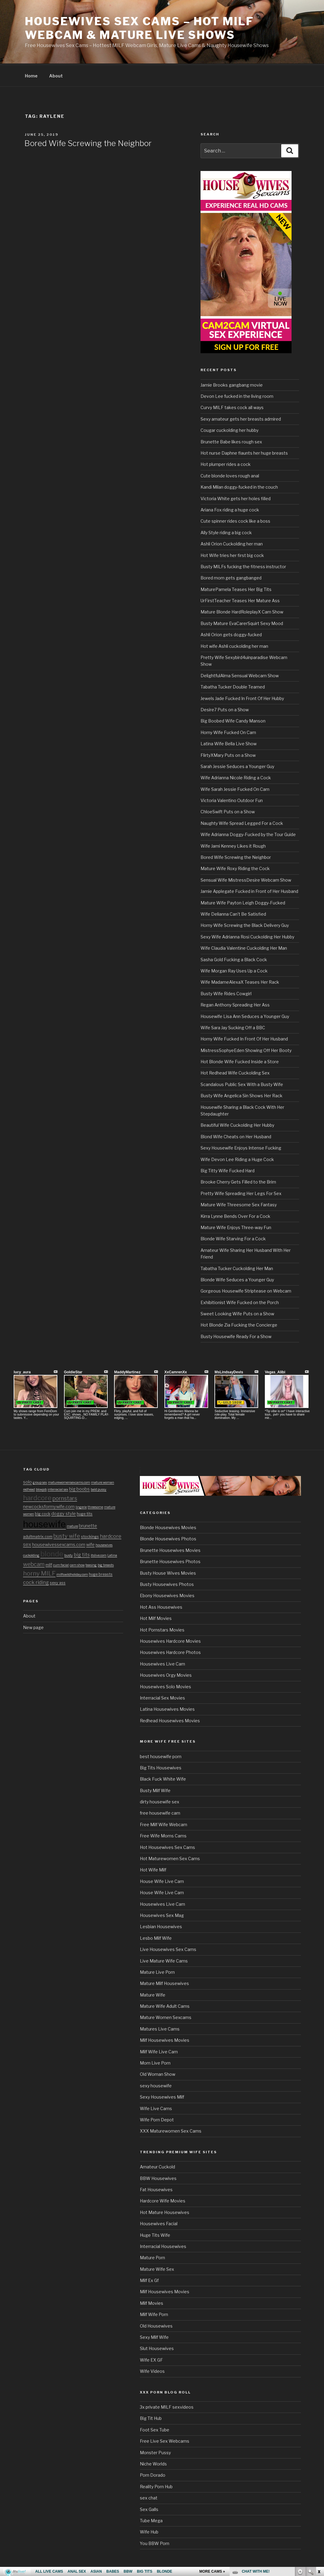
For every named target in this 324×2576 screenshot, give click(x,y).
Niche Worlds (153, 2462)
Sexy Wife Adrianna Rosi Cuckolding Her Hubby (247, 935)
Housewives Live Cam (162, 1663)
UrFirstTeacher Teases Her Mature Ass (240, 599)
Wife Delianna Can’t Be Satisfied (233, 913)
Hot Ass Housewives (161, 1606)
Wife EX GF (151, 2359)
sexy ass (58, 1582)
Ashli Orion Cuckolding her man (232, 542)
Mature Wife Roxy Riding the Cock (235, 867)
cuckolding (31, 1554)
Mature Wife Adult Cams (165, 2005)
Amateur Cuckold (157, 2165)
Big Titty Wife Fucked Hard (228, 1169)
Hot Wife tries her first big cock (232, 554)
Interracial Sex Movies (162, 1697)
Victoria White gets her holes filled (236, 497)
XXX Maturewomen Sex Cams (170, 2130)
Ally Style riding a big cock (226, 531)
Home (31, 74)
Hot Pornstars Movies (162, 1628)
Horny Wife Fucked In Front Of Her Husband (244, 1037)
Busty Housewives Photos (167, 1583)
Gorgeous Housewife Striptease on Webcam (246, 1290)
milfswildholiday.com (72, 1574)
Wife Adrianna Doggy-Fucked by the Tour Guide (248, 833)
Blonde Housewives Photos (168, 1537)
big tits (82, 1554)
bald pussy (98, 1489)
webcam (34, 1563)
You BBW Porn (154, 2542)
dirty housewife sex (159, 1800)
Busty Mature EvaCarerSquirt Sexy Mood (242, 622)
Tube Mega (151, 2519)
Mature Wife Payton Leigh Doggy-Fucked (243, 901)
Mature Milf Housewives (164, 1982)
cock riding (36, 1581)
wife (90, 1543)
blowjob (41, 1489)
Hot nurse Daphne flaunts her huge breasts (244, 452)
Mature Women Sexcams (165, 2016)
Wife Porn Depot (157, 2118)
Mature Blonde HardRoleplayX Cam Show (242, 610)
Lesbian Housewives (161, 1925)
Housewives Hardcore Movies (170, 1640)
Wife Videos (152, 2370)
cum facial (61, 1564)
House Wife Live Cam (162, 1880)
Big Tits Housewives (160, 1766)
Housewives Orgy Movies (166, 1674)
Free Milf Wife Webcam (163, 1823)
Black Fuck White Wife (163, 1778)
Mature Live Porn (157, 1971)
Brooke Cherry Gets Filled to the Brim (238, 1181)
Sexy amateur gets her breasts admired (241, 418)
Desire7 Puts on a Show (225, 708)
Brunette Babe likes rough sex (231, 440)
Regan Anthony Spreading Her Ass (235, 1003)
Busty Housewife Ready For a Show (236, 1335)
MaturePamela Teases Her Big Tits (236, 588)
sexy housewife (156, 2084)
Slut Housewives (157, 2347)
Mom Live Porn (155, 2062)
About (56, 74)
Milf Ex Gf (149, 2279)
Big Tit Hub (151, 2417)
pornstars (64, 1497)
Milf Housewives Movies (164, 2039)
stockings (90, 1535)
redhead (29, 1489)
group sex (40, 1482)
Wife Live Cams (156, 2107)
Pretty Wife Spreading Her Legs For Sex (241, 1192)
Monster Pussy (155, 2451)
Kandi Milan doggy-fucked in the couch (239, 486)
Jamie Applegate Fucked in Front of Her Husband (249, 890)
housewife (44, 1523)
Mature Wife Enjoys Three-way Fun (236, 1226)
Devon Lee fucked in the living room (237, 395)
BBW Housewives (158, 2177)
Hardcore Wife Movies (162, 2199)
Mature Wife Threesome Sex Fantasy (239, 1203)
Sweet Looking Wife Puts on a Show (237, 1312)
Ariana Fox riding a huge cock (230, 508)
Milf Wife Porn (154, 2313)
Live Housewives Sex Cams (168, 1948)
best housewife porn (160, 1755)
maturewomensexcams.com (69, 1482)
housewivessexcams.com (58, 1543)
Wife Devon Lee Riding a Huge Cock (237, 1158)
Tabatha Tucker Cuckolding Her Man (237, 1267)
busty (68, 1554)
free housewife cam (160, 1812)
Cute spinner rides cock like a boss (235, 520)
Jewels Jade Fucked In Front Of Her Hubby (242, 697)
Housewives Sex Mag (162, 1914)
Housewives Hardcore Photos (170, 1651)
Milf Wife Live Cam (159, 2050)
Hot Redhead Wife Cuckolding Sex (235, 1071)
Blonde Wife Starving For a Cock (233, 1237)
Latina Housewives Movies (167, 1708)
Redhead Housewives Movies (170, 1719)
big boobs (79, 1488)
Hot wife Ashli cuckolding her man (234, 645)
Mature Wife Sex (157, 2268)
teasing (91, 1564)
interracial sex (58, 1489)
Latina (112, 1554)
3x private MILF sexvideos (167, 2406)
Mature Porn (152, 2256)
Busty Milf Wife (155, 1789)
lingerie (81, 1506)
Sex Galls (149, 2508)
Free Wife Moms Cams (163, 1834)
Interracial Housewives (163, 2245)
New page (33, 1626)
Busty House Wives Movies (168, 1572)
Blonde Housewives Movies (168, 1526)
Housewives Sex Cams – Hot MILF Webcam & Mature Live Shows (139, 28)
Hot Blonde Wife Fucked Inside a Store (240, 1060)
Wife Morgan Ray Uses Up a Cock (234, 969)
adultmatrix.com (37, 1535)
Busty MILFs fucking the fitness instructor (243, 565)
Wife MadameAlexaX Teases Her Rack (240, 981)
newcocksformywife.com (49, 1505)
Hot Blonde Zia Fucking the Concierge (239, 1324)
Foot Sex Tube (154, 2428)
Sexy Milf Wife (154, 2336)
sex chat (148, 2496)
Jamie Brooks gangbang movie (232, 384)
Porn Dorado (152, 2474)
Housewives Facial (158, 2222)
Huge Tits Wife (155, 2234)
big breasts (106, 1564)
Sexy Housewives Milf (162, 2096)
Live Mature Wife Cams (164, 1960)
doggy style (63, 1512)
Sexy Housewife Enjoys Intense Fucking (241, 1147)
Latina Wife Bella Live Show (229, 742)
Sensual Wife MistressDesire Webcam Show (246, 879)
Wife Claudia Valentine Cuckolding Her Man (244, 947)
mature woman (102, 1482)
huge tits (85, 1513)
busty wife (66, 1535)
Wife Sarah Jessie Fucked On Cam (235, 788)
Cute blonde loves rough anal (230, 474)
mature (72, 1525)
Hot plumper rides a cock (226, 463)
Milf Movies (151, 2302)
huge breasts (101, 1573)
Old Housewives (156, 2325)
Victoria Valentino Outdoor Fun (232, 799)
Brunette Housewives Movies (170, 1549)
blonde (51, 1553)
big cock (42, 1513)
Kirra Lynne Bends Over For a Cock (235, 1215)
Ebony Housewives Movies (167, 1594)
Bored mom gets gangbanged (231, 576)
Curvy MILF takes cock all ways (232, 406)
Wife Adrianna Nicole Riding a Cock (236, 776)
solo (27, 1481)
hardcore (37, 1497)
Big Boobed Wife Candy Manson (233, 720)
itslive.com (98, 1554)
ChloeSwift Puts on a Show (228, 810)
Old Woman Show (157, 2073)
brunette (88, 1525)
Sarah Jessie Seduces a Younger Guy (237, 765)
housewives (104, 1544)
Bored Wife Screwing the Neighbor (88, 142)
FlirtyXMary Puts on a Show (228, 754)
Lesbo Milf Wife (156, 1937)
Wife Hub (149, 2530)
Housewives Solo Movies (165, 1685)
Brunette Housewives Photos (170, 1560)
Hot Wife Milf (153, 1868)
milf (49, 1564)
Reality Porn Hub (156, 2485)
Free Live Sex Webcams (164, 2440)
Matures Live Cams (160, 2028)
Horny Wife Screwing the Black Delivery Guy (245, 924)
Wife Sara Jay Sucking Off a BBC (233, 1026)
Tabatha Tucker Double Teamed (233, 685)
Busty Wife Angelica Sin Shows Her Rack (241, 1094)
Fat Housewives (156, 2188)
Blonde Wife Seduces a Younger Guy (237, 1278)
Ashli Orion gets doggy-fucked (231, 633)
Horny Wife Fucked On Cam (228, 731)
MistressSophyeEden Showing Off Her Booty (246, 1049)
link (318, 2481)
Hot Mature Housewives (164, 2211)
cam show (77, 1564)
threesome (95, 1506)
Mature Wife (152, 1994)
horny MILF (39, 1572)
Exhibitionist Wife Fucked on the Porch (240, 1301)
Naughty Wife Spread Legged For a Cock (242, 822)
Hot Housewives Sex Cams (167, 1846)
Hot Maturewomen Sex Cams (170, 1857)
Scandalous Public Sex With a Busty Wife (242, 1083)
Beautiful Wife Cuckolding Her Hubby (237, 1124)
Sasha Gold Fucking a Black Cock (234, 958)
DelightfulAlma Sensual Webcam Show (240, 674)
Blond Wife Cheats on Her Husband (236, 1135)
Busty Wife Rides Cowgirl (226, 992)
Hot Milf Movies (156, 1617)
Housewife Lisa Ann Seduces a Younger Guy (245, 1015)
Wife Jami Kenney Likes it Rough (233, 845)
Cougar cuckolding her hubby (229, 429)
